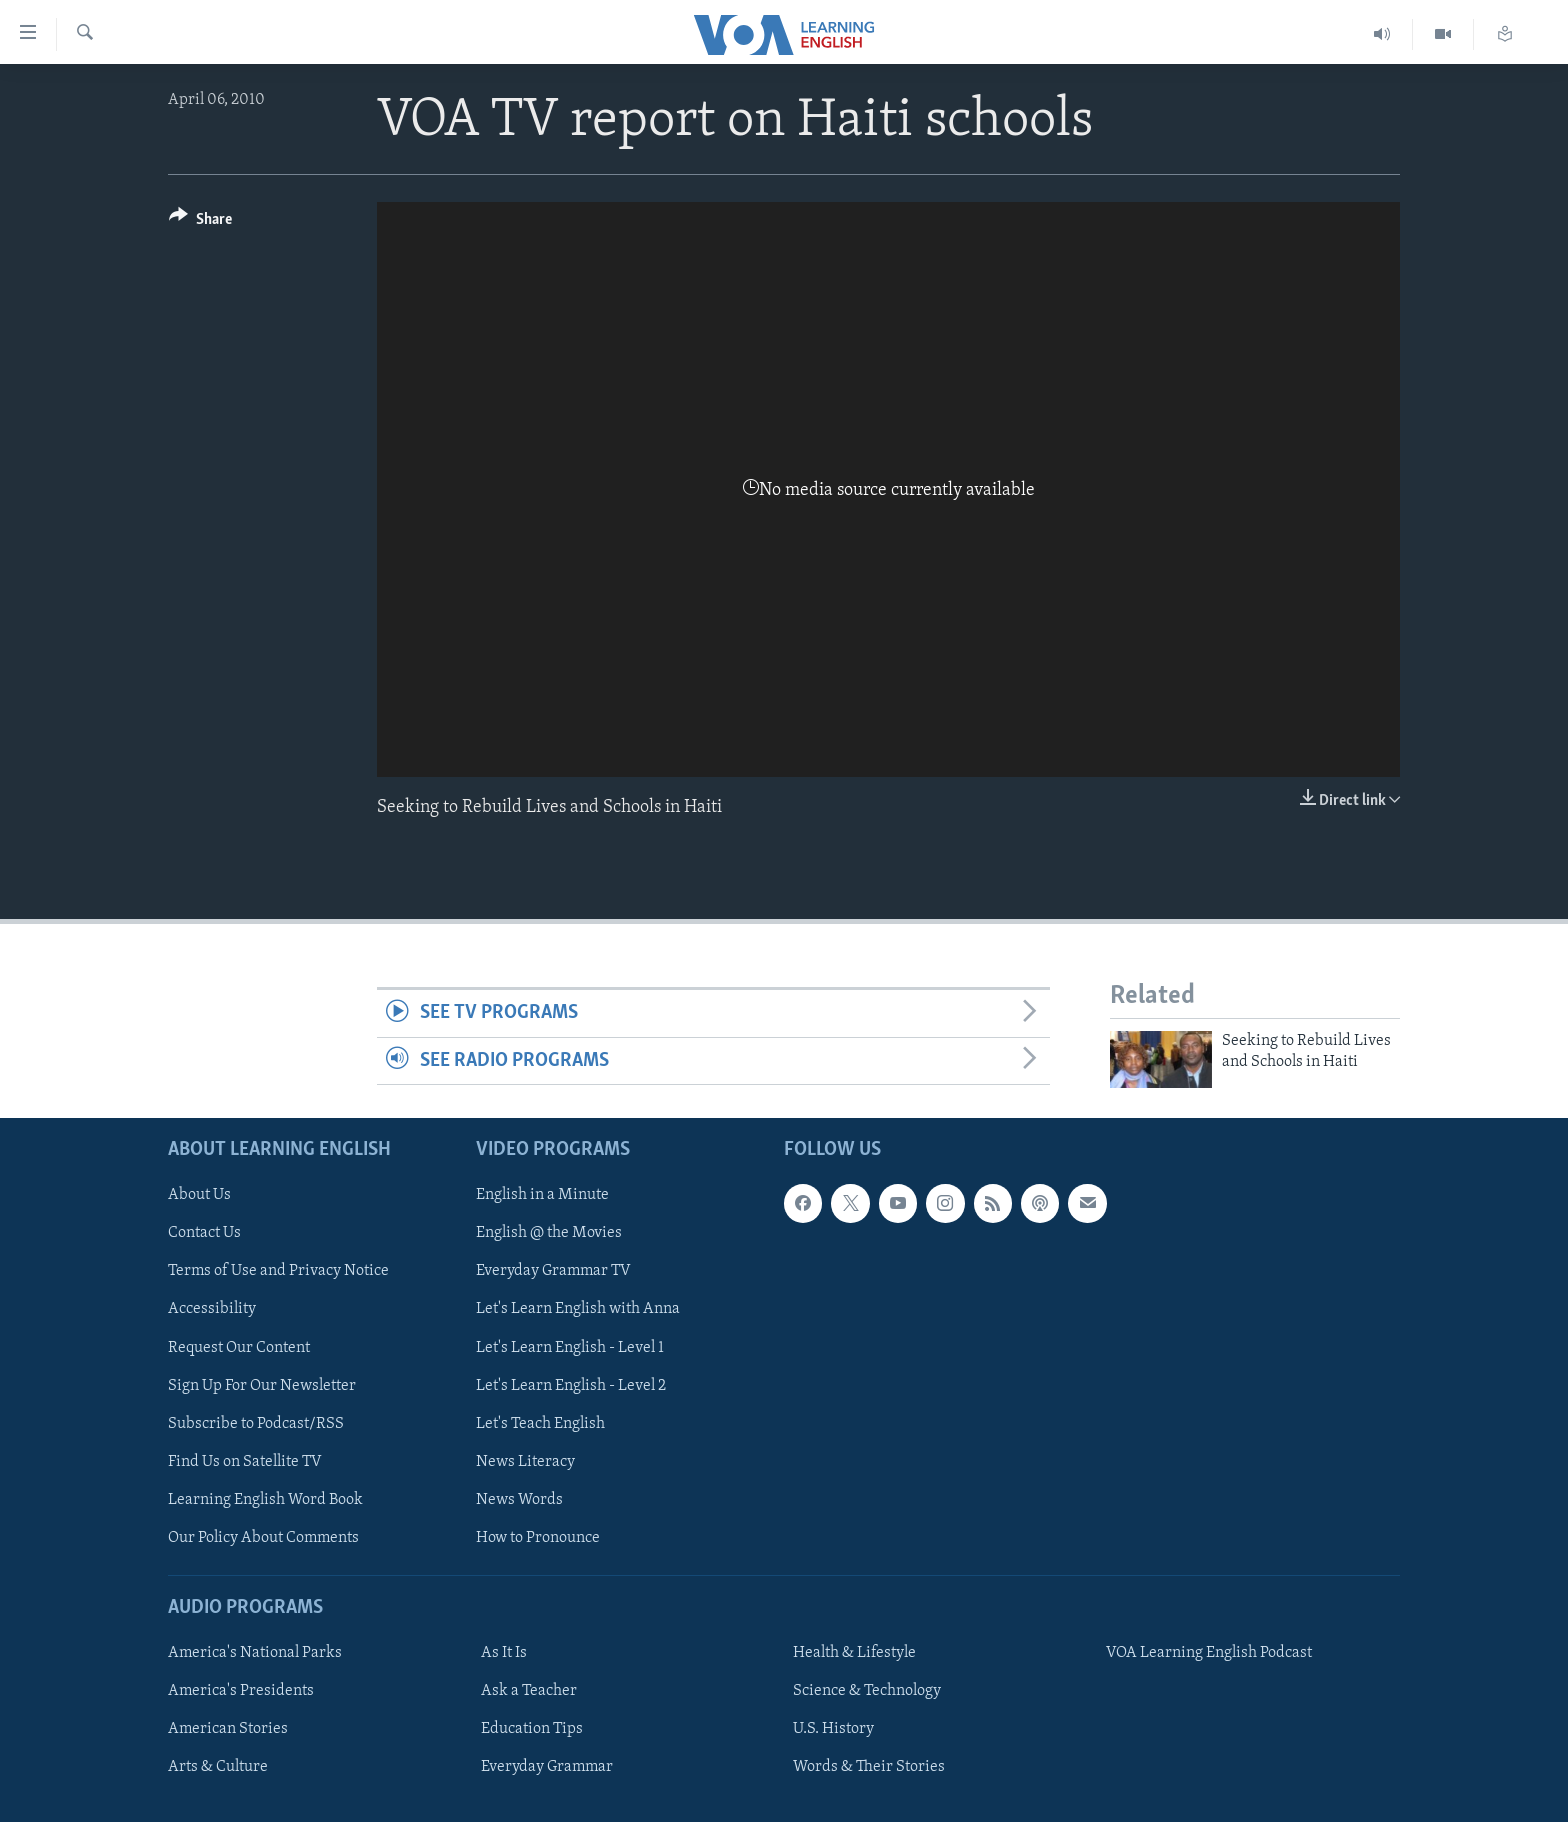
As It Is (504, 1654)
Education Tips (532, 1730)
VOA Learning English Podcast (1209, 1654)
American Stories (228, 1730)
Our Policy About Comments (263, 1538)
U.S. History (833, 1730)
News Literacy (525, 1462)
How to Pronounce (538, 1538)
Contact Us (204, 1234)
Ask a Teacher (529, 1692)
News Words (519, 1500)
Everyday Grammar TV (553, 1272)
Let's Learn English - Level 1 (570, 1348)
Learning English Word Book (265, 1500)
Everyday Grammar (547, 1768)
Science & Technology (867, 1692)
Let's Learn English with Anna (578, 1310)
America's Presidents (241, 1692)
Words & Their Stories (869, 1768)
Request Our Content (239, 1348)
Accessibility (212, 1310)
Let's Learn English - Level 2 (571, 1386)
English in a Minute (542, 1196)
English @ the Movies (549, 1234)
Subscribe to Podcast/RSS (256, 1424)
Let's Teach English (540, 1424)
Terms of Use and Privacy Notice (278, 1272)
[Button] (200, 222)
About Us (199, 1196)
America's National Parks (255, 1654)
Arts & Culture (218, 1768)
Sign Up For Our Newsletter (262, 1386)
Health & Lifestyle (854, 1654)
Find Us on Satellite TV (245, 1462)
